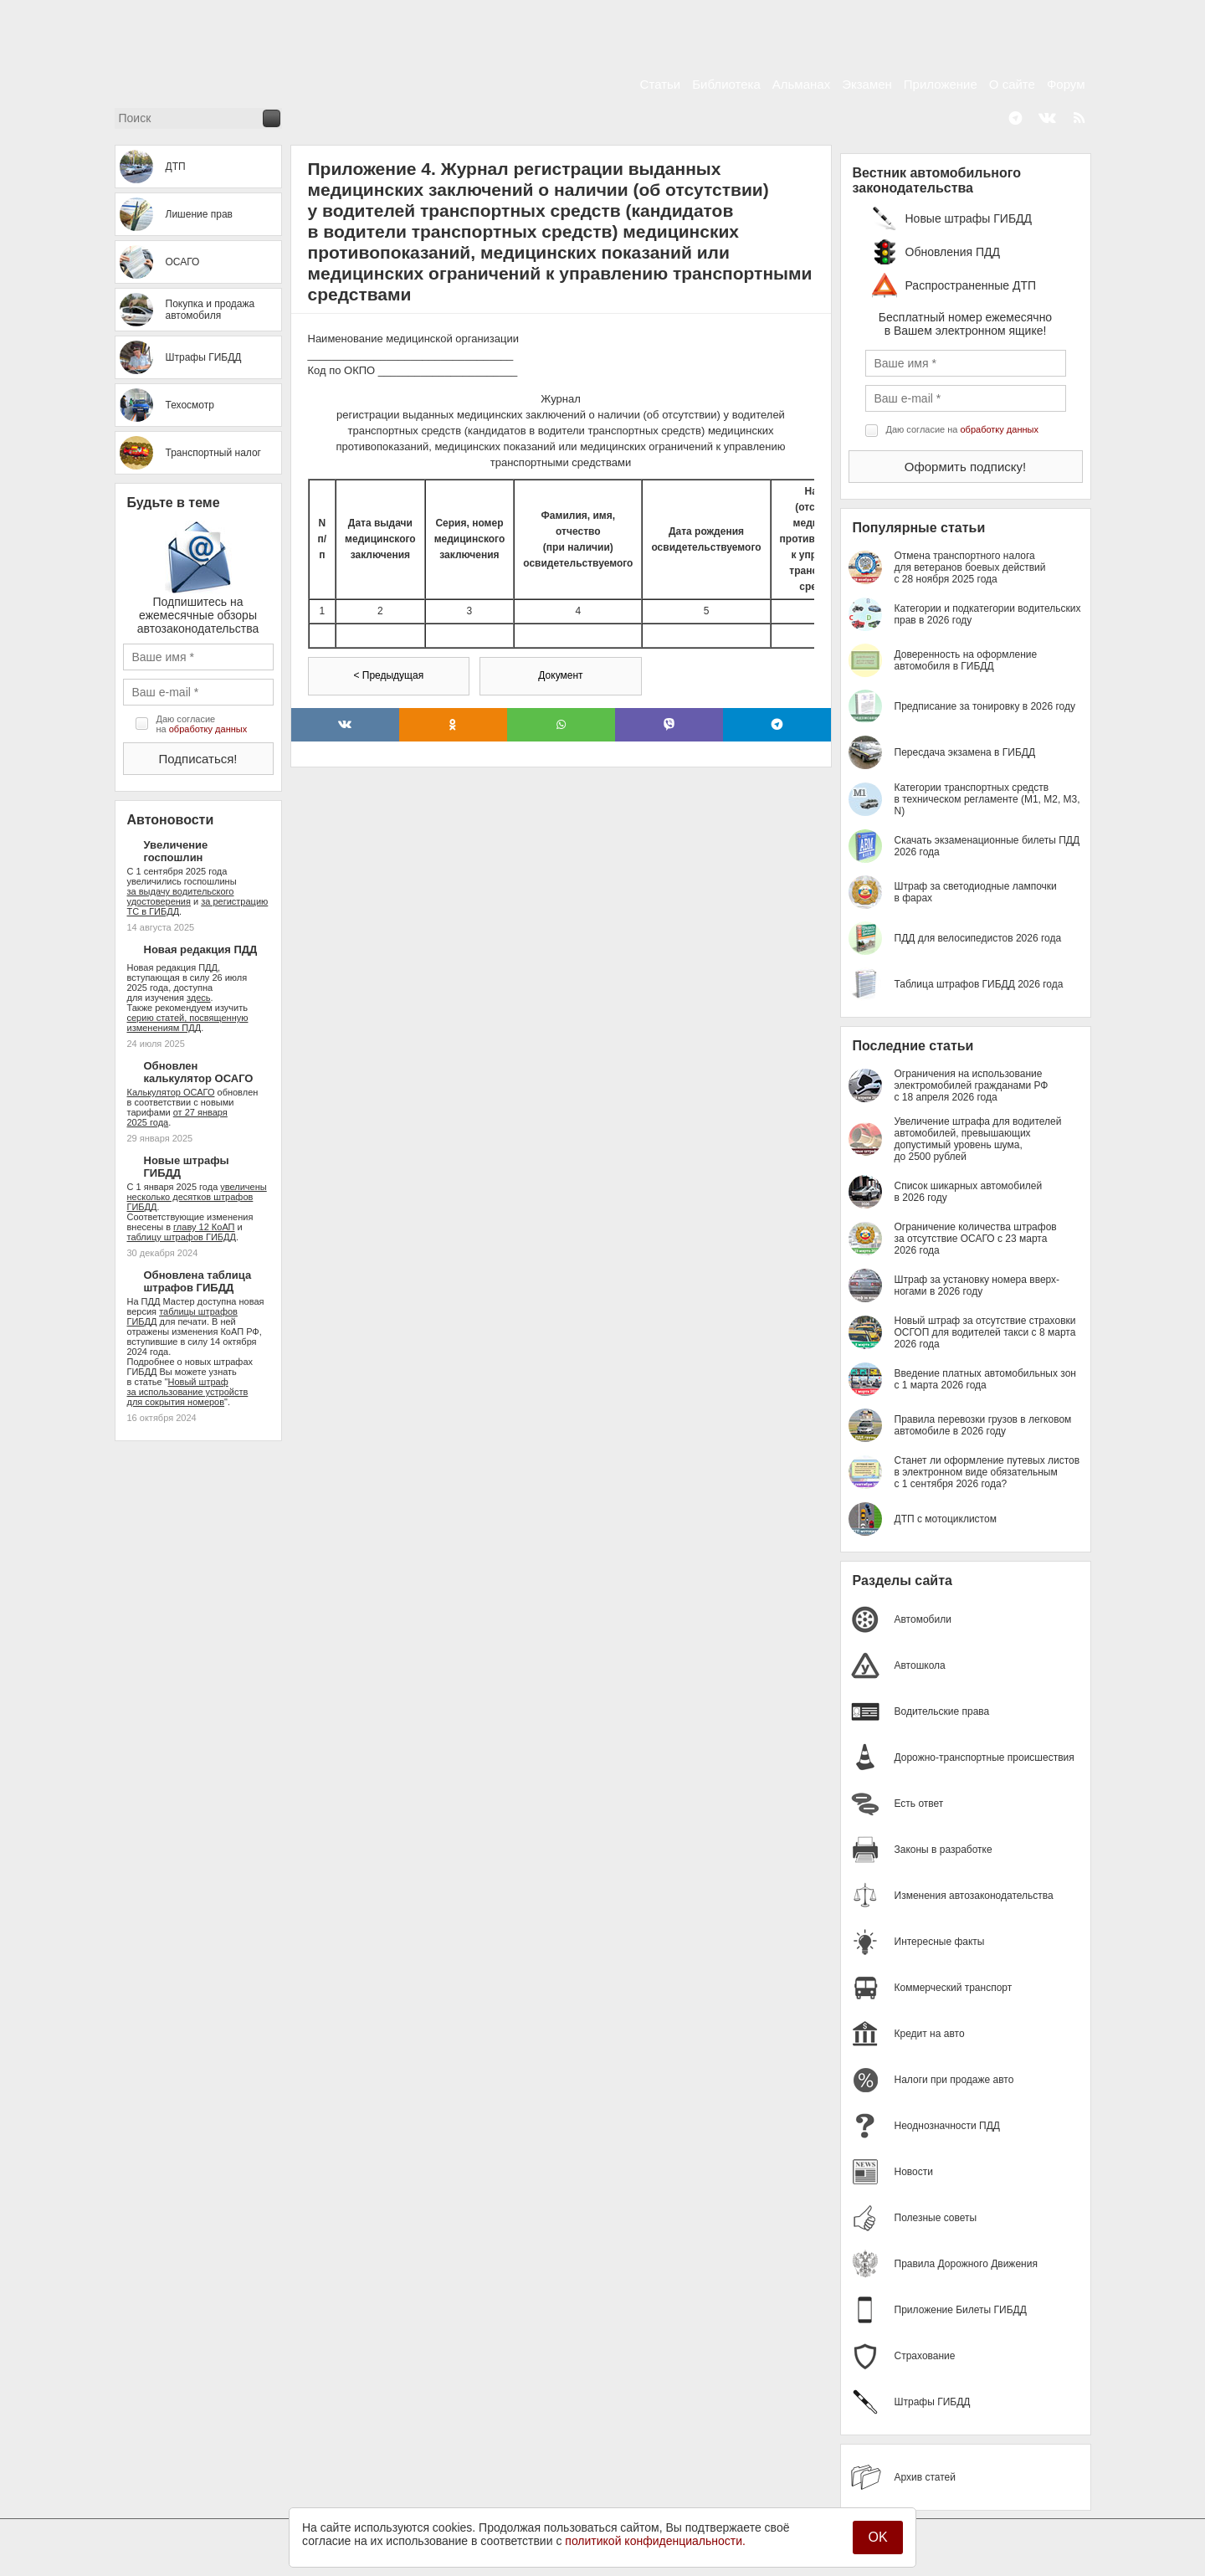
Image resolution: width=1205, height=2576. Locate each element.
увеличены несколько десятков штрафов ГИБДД (197, 1197)
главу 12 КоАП (203, 1227)
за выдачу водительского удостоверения (180, 896)
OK (877, 2537)
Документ (560, 675)
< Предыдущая (388, 675)
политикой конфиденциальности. (655, 2541)
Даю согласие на (202, 724)
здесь (199, 998)
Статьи (660, 84)
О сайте (1012, 84)
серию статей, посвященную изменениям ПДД (188, 1023)
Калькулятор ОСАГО (171, 1092)
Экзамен (867, 84)
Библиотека (726, 84)
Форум (1066, 84)
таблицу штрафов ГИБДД (181, 1237)
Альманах (801, 84)
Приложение (940, 84)
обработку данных (208, 729)
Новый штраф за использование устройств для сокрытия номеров (188, 1392)
